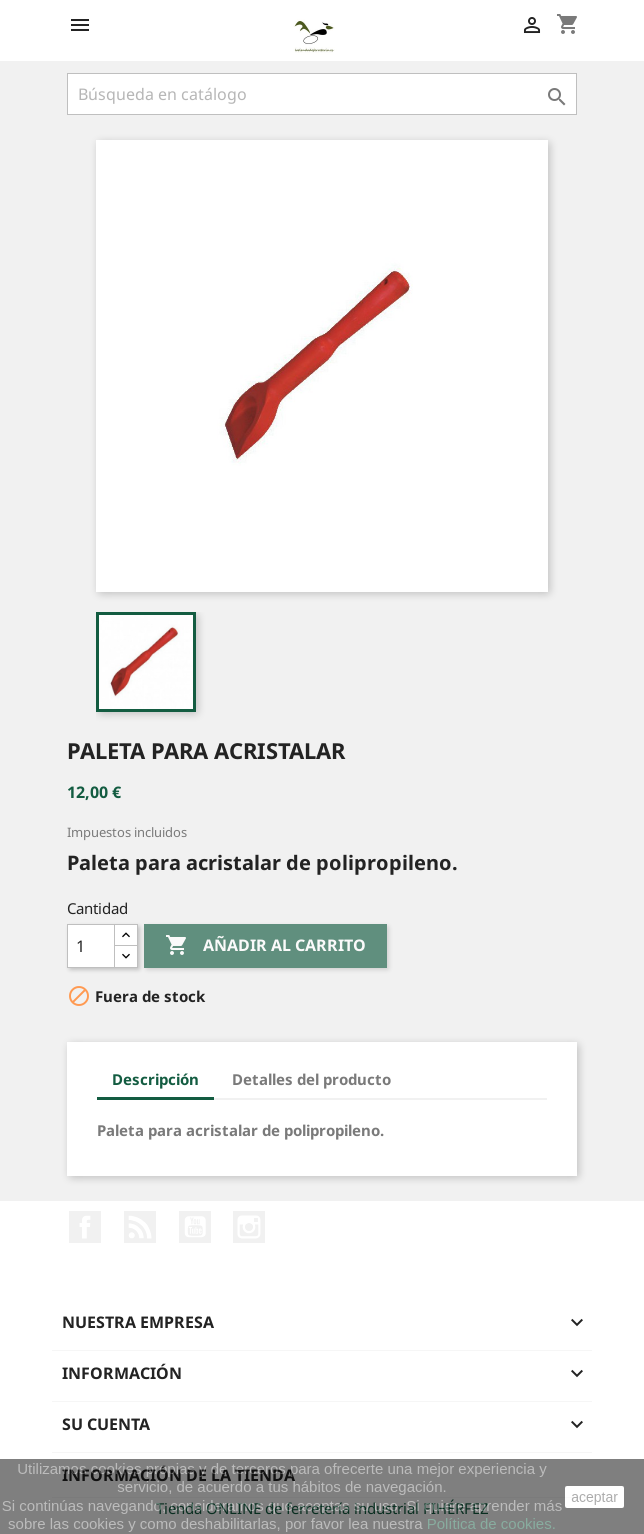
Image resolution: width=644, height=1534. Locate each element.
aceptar (594, 1497)
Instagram (249, 1227)
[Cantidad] (91, 946)
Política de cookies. (491, 1523)
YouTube (195, 1227)
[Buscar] (322, 94)
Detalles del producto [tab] (311, 1079)
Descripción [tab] (155, 1079)
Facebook (85, 1227)
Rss (140, 1227)
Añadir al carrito (265, 946)
